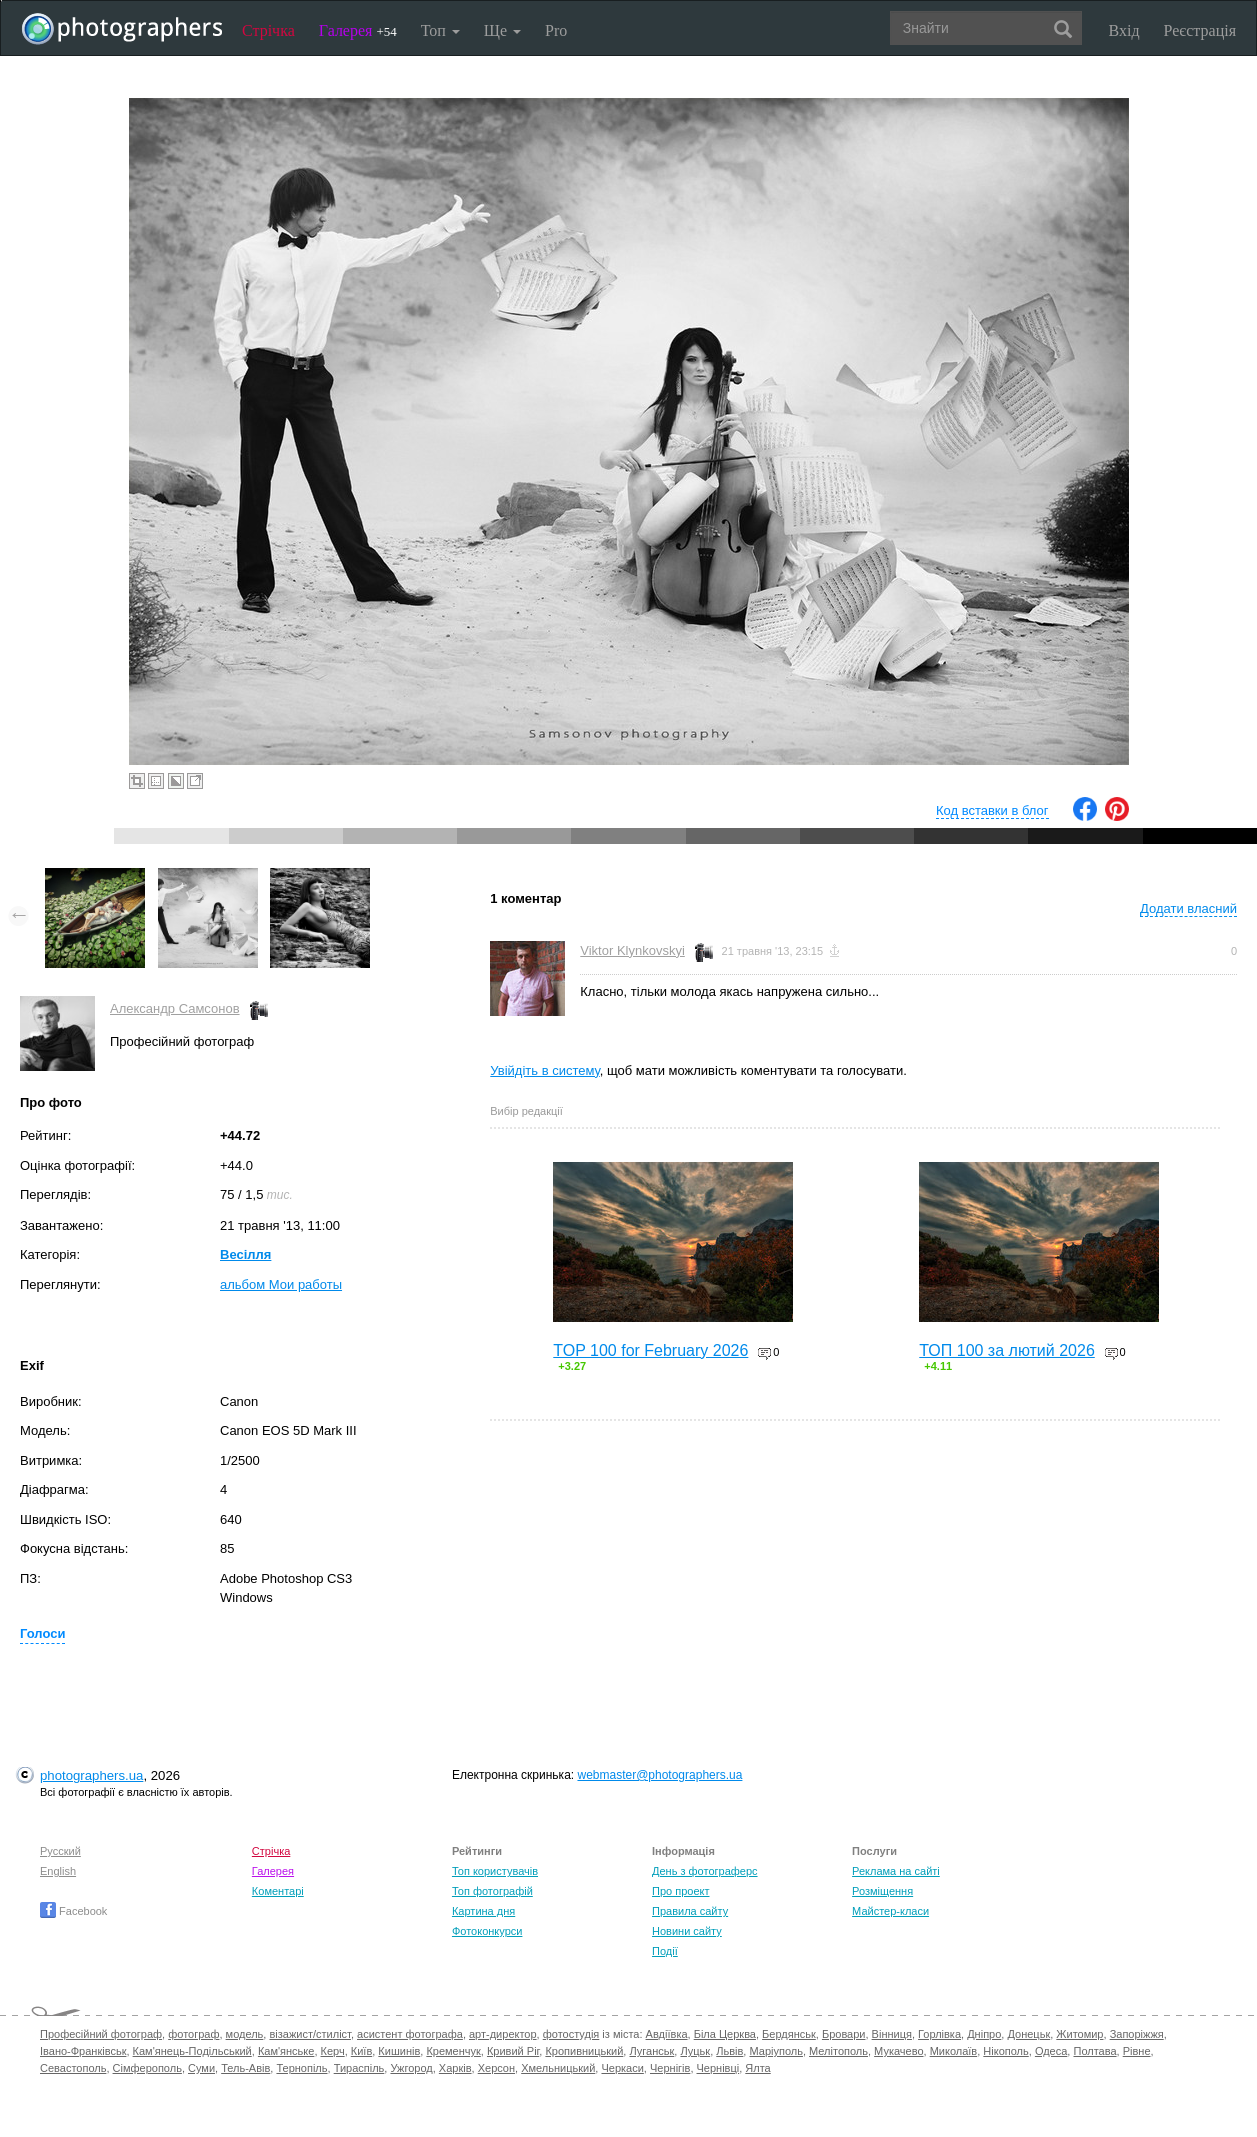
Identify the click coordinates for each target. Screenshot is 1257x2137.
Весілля (245, 1254)
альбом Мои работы (281, 1284)
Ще (502, 30)
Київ (361, 2051)
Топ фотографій (492, 1891)
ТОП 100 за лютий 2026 (1007, 1350)
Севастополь (73, 2068)
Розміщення (882, 1891)
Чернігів (670, 2068)
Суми (201, 2068)
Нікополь (1005, 2051)
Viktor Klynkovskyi (632, 950)
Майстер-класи (890, 1911)
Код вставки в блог (992, 810)
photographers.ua (91, 1775)
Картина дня (483, 1911)
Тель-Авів (245, 2068)
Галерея (358, 30)
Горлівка (939, 2034)
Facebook (73, 1911)
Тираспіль (359, 2068)
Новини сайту (687, 1931)
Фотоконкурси (487, 1931)
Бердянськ (789, 2034)
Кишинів (399, 2051)
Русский (60, 1851)
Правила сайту (690, 1911)
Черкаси (622, 2068)
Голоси (42, 1633)
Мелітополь (838, 2051)
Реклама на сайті (896, 1871)
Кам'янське (286, 2051)
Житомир (1079, 2034)
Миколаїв (954, 2051)
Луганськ (651, 2051)
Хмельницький (558, 2068)
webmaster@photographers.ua (659, 1775)
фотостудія (571, 2034)
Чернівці (718, 2068)
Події (665, 1951)
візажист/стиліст (309, 2034)
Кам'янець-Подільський (192, 2051)
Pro (556, 30)
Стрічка (268, 30)
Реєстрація (1200, 30)
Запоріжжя (1137, 2034)
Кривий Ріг (513, 2051)
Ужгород (411, 2068)
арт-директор (503, 2034)
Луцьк (695, 2051)
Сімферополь (147, 2068)
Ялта (757, 2068)
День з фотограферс (705, 1871)
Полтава (1094, 2051)
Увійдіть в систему (545, 1070)
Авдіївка (667, 2034)
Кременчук (453, 2051)
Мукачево (898, 2051)
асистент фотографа (410, 2034)
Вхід (1124, 30)
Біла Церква (725, 2034)
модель (245, 2034)
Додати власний (1188, 908)
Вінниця (892, 2034)
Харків (455, 2068)
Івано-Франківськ (83, 2051)
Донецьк (1028, 2034)
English (58, 1871)
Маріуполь (775, 2051)
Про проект (680, 1891)
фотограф (193, 2034)
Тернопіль (301, 2068)
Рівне (1137, 2051)
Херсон (496, 2068)
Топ (440, 30)
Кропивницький (584, 2051)
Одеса (1051, 2051)
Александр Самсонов (175, 1008)
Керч (333, 2051)
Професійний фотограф (101, 2034)
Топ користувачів (495, 1871)
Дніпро (984, 2034)
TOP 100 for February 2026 (650, 1350)
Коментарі (278, 1891)
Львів (729, 2051)
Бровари (844, 2034)
